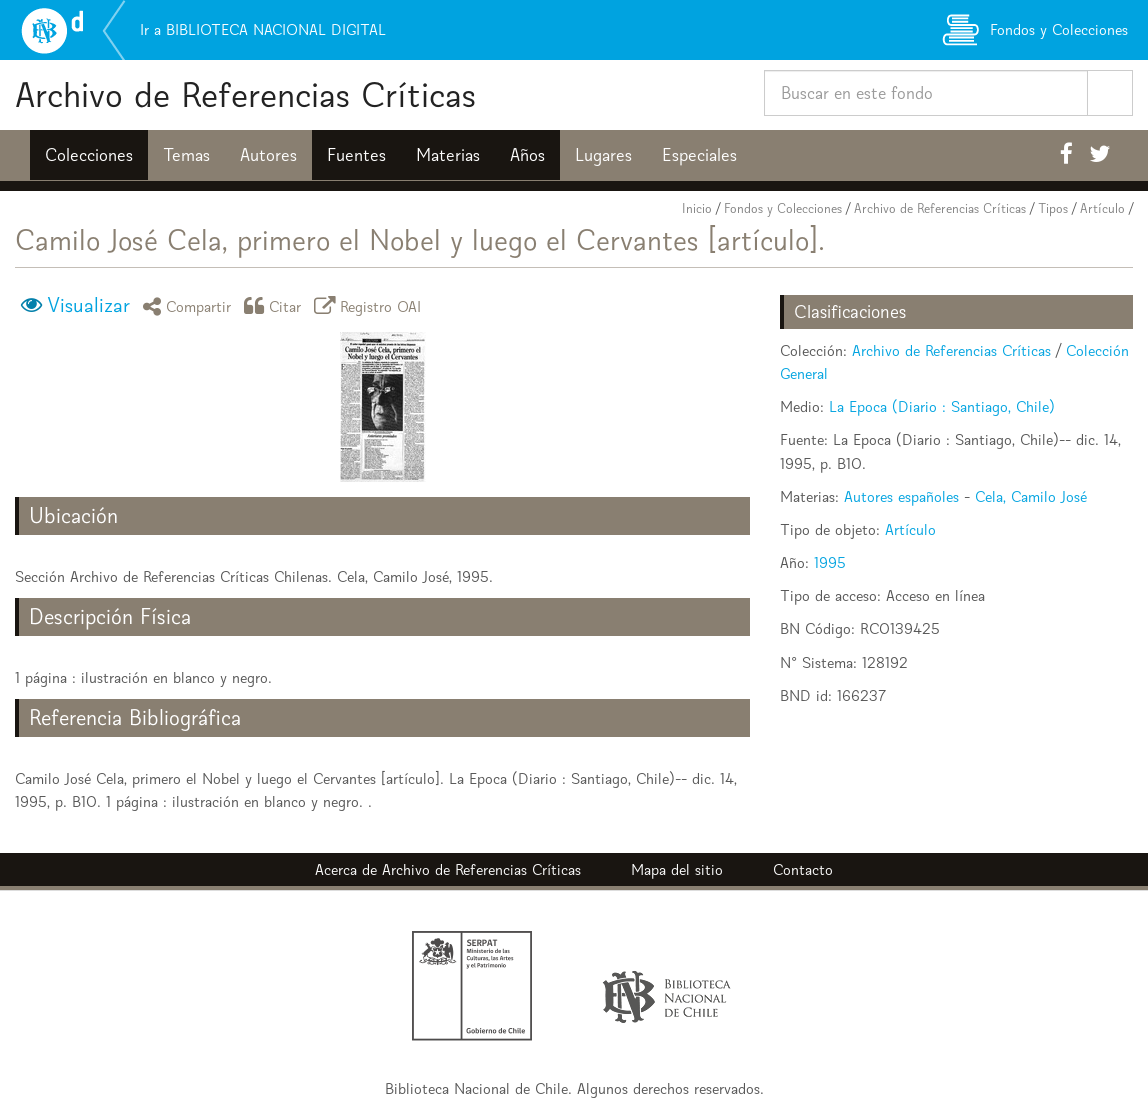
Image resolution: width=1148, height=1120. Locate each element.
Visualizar (88, 305)
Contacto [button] (803, 869)
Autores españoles (901, 496)
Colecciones (89, 155)
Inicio (697, 208)
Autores (268, 155)
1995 (830, 562)
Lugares (603, 155)
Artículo (1102, 208)
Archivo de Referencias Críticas (245, 94)
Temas (186, 155)
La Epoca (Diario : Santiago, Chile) (942, 406)
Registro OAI (371, 305)
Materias (448, 155)
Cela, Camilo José (1031, 496)
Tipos (1053, 208)
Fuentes (356, 155)
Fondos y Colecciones (783, 208)
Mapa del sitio (677, 869)
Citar (276, 305)
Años (527, 155)
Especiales (699, 155)
